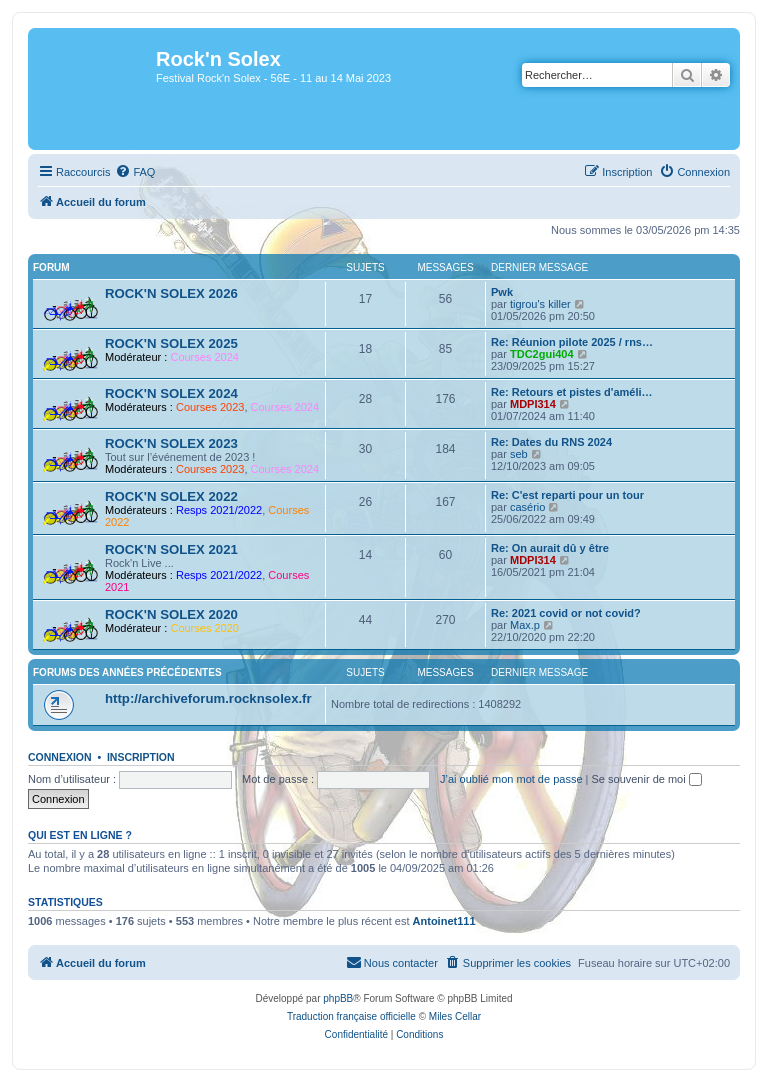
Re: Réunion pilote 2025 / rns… (572, 342)
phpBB (338, 998)
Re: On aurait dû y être (550, 548)
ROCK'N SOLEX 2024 (171, 393)
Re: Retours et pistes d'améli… (572, 392)
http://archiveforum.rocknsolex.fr (208, 698)
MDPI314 (533, 404)
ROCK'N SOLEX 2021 (171, 549)
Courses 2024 (204, 357)
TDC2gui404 (542, 354)
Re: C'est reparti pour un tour (567, 495)
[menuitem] (135, 172)
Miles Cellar (455, 1016)
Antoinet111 (444, 921)
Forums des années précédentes (127, 672)
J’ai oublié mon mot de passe (511, 779)
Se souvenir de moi (647, 779)
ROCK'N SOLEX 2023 (171, 443)
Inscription (141, 757)
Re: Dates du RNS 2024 (551, 442)
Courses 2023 (210, 407)
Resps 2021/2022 (219, 510)
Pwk (502, 292)
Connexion (60, 757)
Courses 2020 (204, 628)
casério (527, 507)
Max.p (525, 625)
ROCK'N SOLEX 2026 (171, 293)
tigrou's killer (540, 304)
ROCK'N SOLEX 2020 (171, 614)
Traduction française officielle (351, 1016)
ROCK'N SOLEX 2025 (171, 343)
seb (519, 454)
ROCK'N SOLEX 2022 (171, 496)
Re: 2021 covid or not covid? (566, 613)
